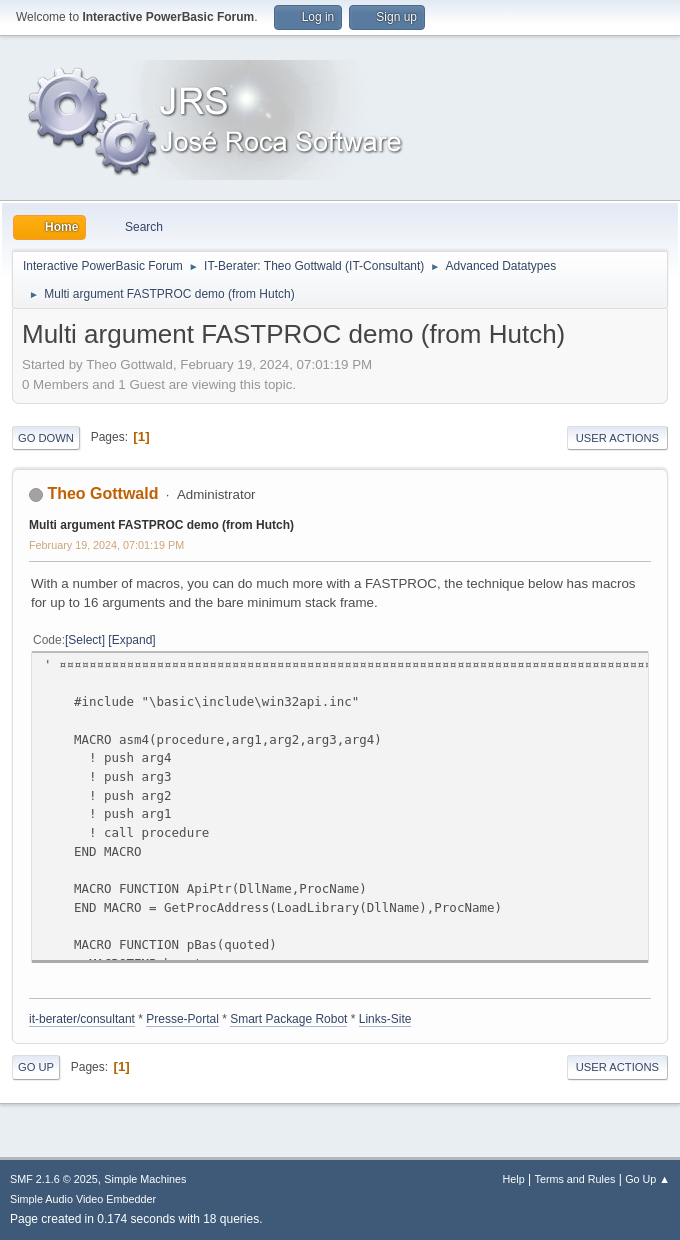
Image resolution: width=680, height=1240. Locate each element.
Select (84, 640)
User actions (617, 438)
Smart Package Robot (288, 1019)
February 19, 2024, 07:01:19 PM (106, 545)
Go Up (36, 1067)
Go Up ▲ (647, 1179)
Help (514, 1179)
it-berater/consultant (82, 1019)
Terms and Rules (575, 1179)
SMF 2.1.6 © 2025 (54, 1179)
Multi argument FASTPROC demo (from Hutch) (161, 525)
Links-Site (385, 1019)
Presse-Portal (182, 1019)
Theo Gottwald (102, 493)
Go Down (46, 438)
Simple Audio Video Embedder (83, 1199)
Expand (132, 640)
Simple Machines (145, 1179)
